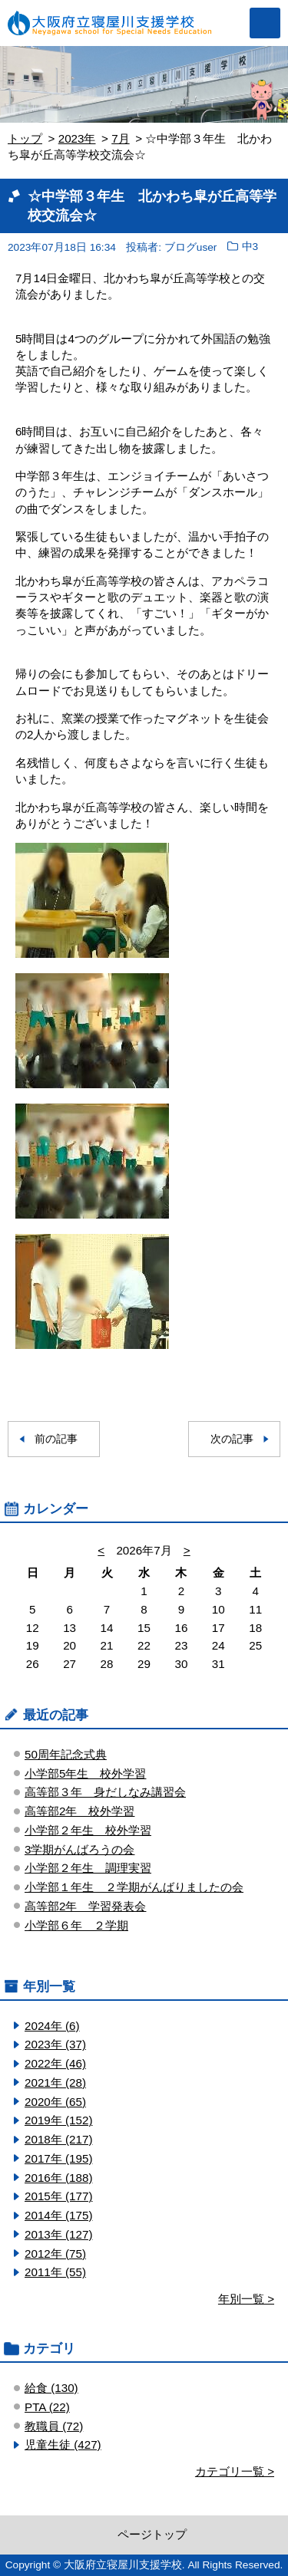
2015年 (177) (58, 2196)
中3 (250, 247)
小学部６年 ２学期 (76, 1925)
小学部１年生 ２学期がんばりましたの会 (134, 1886)
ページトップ (152, 2534)
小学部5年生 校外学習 (85, 1773)
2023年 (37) (55, 2044)
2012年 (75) (55, 2253)
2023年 (77, 138)
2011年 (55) (55, 2271)
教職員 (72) (54, 2426)
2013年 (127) (58, 2234)
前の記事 (56, 1439)
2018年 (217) (58, 2139)
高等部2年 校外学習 (79, 1811)
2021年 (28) (55, 2082)
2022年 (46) (55, 2063)
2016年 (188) (58, 2177)
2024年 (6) (52, 2025)
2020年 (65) (55, 2101)
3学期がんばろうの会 (79, 1849)
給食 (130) (51, 2387)
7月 (120, 138)
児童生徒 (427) (63, 2444)
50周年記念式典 (66, 1754)
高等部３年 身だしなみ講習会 (105, 1791)
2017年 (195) (58, 2158)
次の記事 (231, 1439)
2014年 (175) (58, 2215)
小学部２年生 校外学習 (88, 1830)
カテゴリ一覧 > (234, 2471)
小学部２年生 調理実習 (88, 1867)
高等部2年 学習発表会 (85, 1906)
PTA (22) (47, 2406)
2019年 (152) (58, 2120)
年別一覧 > (246, 2298)
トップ (25, 138)
